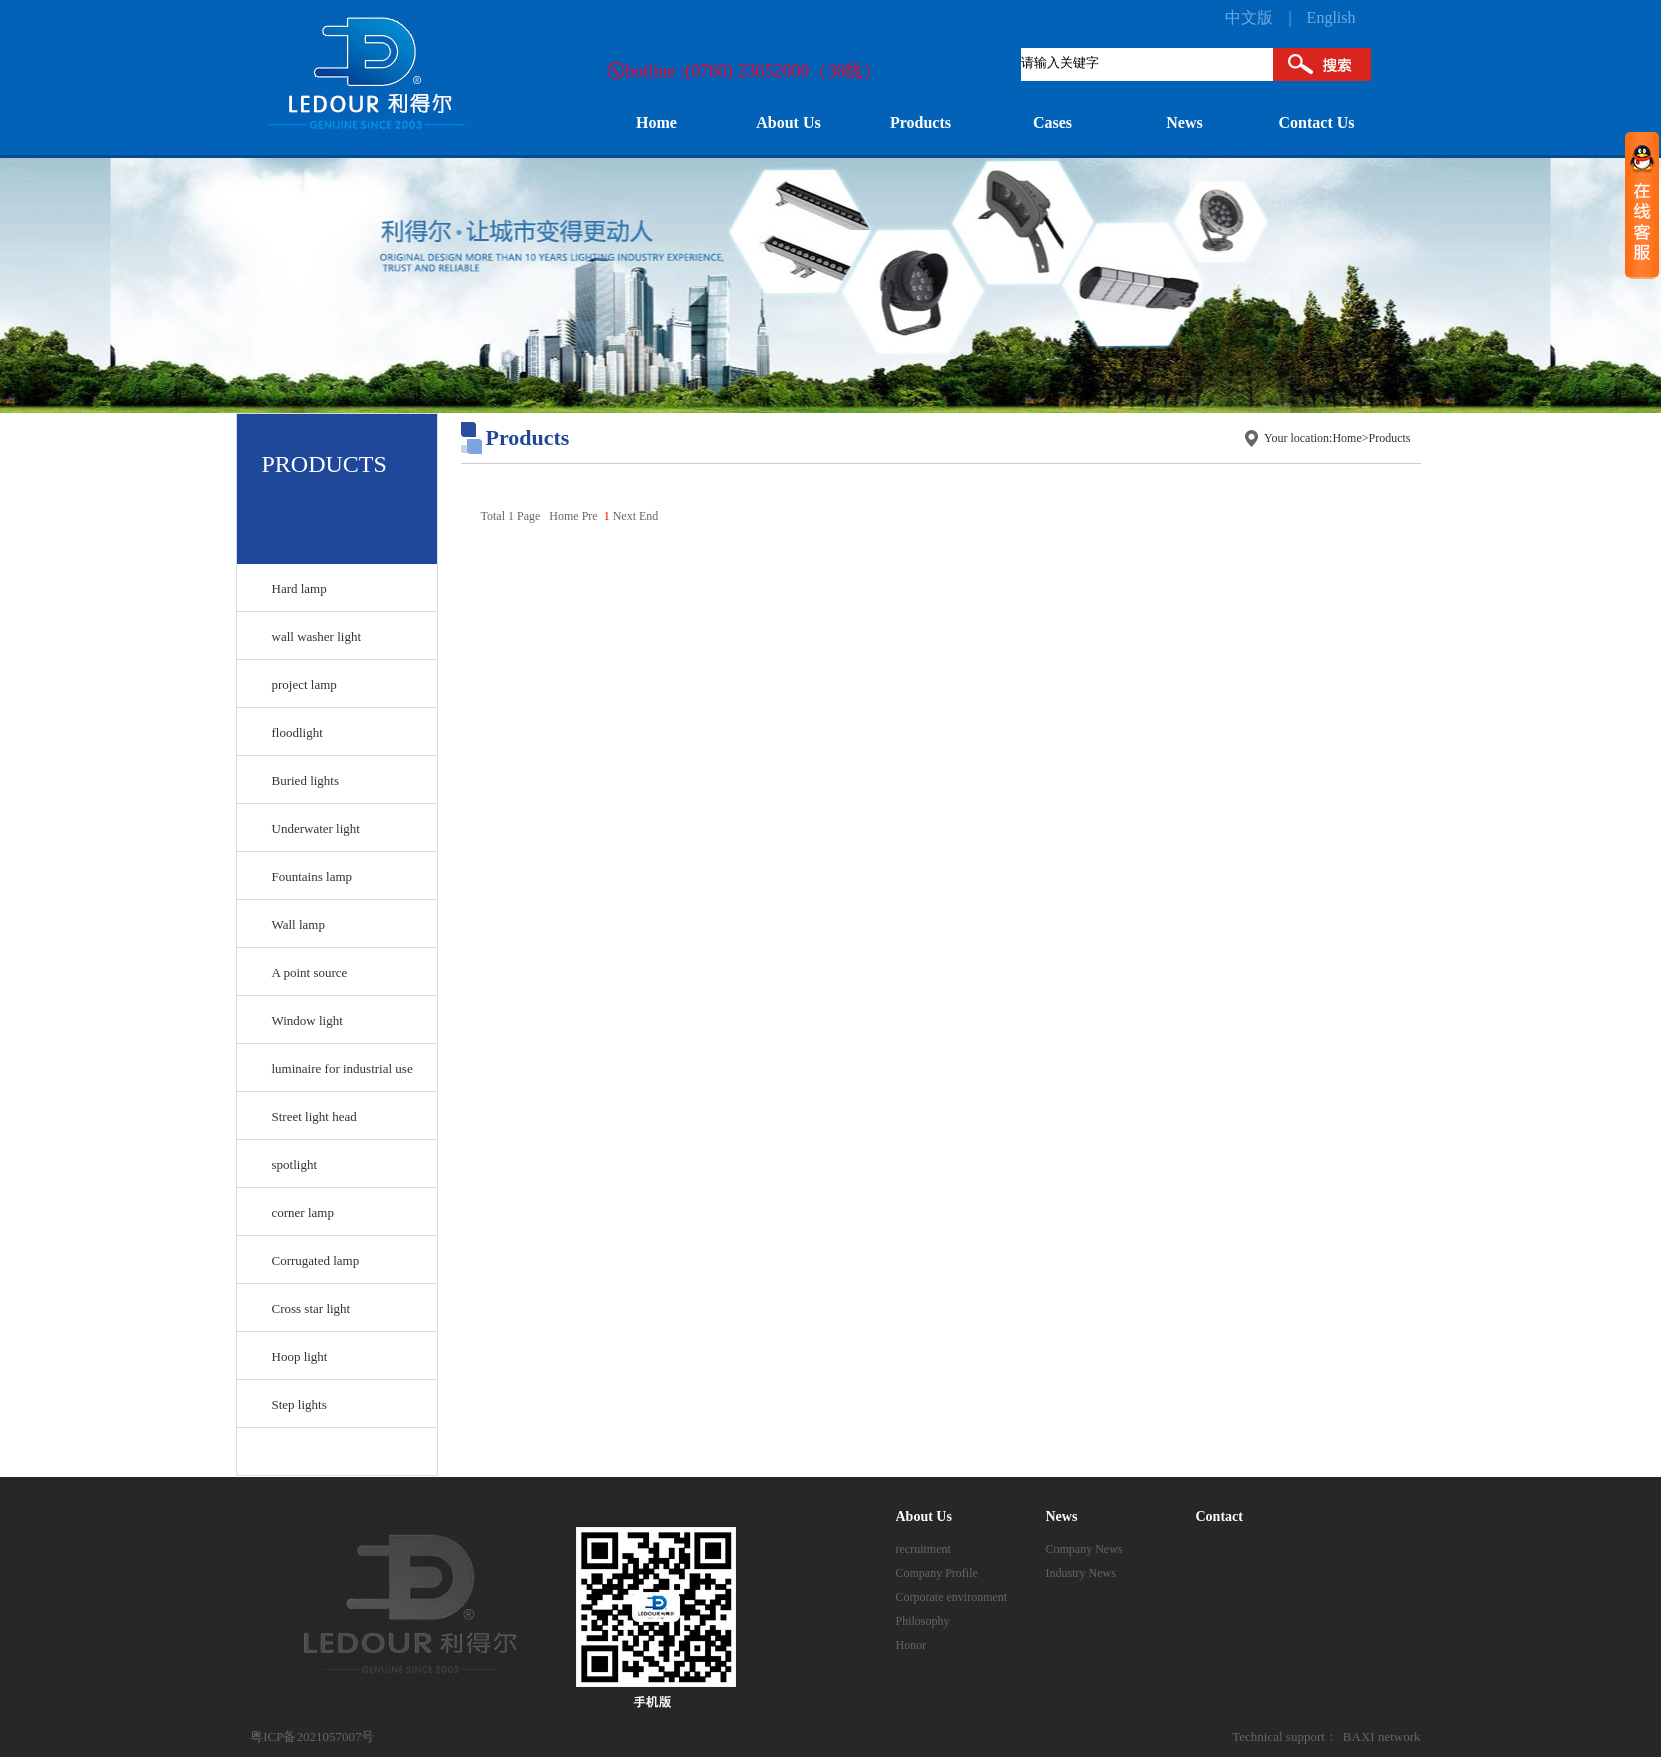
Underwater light (316, 828)
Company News (1084, 1549)
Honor (911, 1645)
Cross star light (311, 1308)
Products (1390, 438)
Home (1346, 438)
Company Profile (937, 1573)
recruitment (923, 1549)
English (1331, 17)
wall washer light (317, 636)
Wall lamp (298, 924)
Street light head (314, 1116)
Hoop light (300, 1356)
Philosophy (923, 1621)
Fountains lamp (312, 876)
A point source (310, 972)
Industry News (1081, 1573)
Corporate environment (952, 1597)
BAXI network (1382, 1736)
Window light (307, 1020)
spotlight (295, 1164)
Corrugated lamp (316, 1260)
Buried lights (306, 780)
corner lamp (303, 1212)
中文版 (1249, 17)
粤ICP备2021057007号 (312, 1736)
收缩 (1642, 204)
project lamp (304, 684)
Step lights (299, 1404)
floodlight (297, 732)
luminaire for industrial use (342, 1068)
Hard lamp (299, 588)
